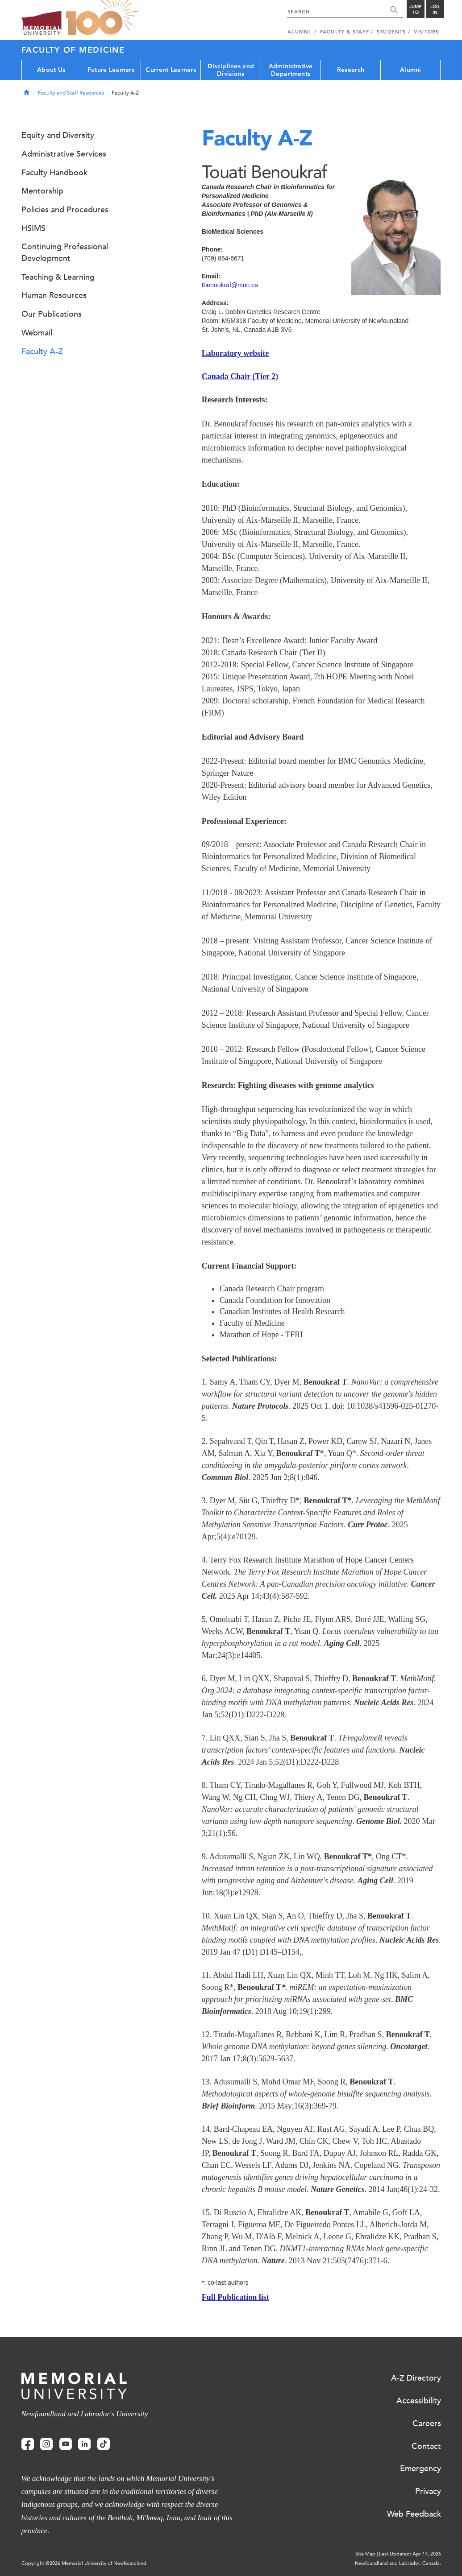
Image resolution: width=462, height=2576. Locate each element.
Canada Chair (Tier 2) (240, 376)
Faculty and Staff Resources (71, 93)
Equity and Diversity (57, 135)
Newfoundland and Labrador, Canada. (398, 2563)
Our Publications (51, 314)
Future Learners (110, 70)
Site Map (365, 2554)
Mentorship (42, 191)
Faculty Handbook (54, 173)
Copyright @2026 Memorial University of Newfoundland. (84, 2563)
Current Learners (171, 70)
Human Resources (54, 295)
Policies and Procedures (64, 210)
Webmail (36, 333)
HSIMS (33, 228)
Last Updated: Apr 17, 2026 (410, 2554)
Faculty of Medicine (73, 50)
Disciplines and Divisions (231, 70)
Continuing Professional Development (64, 252)
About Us (51, 70)
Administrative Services (63, 154)
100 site (102, 18)
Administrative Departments (291, 70)
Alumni (410, 70)
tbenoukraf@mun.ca (230, 285)
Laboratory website (235, 353)
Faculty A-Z (42, 351)
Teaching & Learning (58, 277)
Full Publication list (235, 2297)
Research (350, 70)
